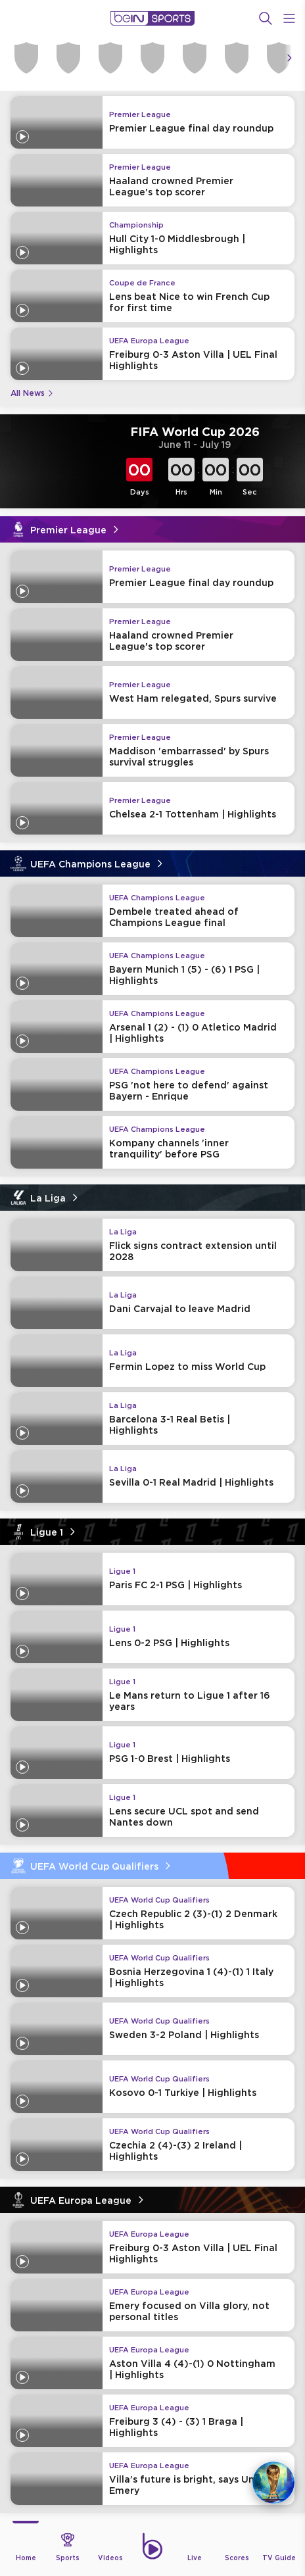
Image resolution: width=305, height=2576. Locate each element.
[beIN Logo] (152, 18)
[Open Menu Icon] (289, 18)
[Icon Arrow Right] (289, 58)
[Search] (265, 18)
